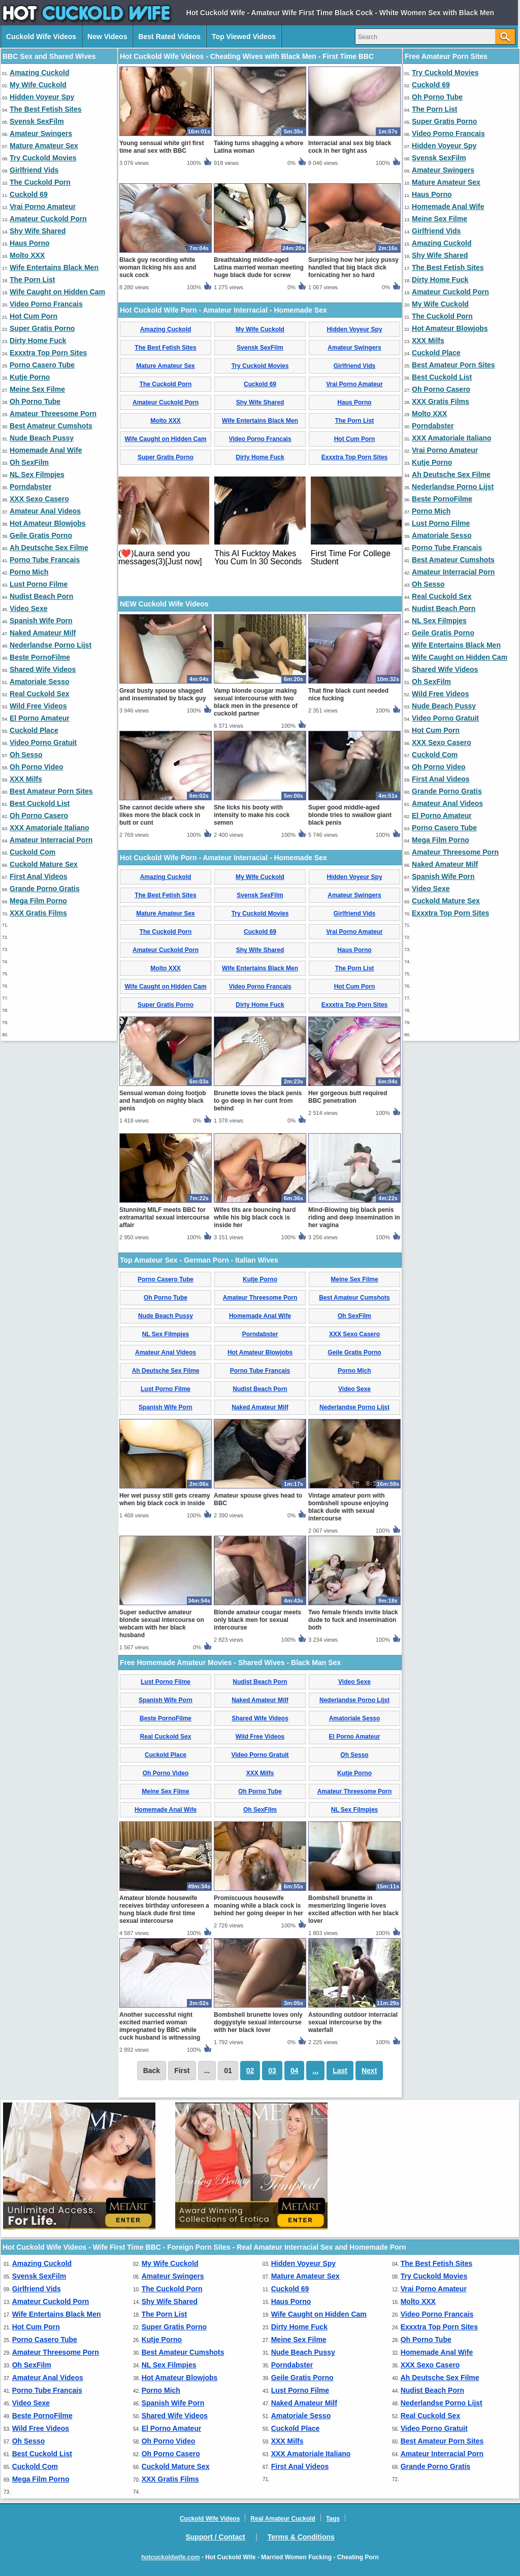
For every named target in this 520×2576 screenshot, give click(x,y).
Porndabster (30, 487)
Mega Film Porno (38, 901)
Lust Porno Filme (39, 584)
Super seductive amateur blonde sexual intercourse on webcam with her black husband (161, 1624)
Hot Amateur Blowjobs (48, 523)
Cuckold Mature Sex (44, 864)
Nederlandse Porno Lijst (50, 645)
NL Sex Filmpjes (37, 474)
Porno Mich (29, 572)
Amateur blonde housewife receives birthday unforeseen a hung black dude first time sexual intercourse (164, 1909)
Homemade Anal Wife (46, 450)
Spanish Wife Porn (41, 621)
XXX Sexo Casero (39, 499)
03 (272, 2070)
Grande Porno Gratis (45, 889)
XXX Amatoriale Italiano (49, 828)
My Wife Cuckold (38, 85)
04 (294, 2070)
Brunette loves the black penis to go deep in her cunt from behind (258, 1101)
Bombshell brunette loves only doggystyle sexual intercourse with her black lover (258, 2022)
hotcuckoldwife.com (170, 2557)
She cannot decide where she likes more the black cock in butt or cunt (162, 815)
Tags (333, 2518)
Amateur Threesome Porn (53, 414)
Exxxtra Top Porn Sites (48, 353)
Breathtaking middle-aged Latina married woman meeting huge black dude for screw (259, 267)
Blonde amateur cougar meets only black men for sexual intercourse (257, 1620)
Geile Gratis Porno (41, 535)
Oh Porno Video (36, 767)
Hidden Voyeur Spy (42, 97)
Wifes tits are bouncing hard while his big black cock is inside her (255, 1217)
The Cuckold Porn (40, 182)
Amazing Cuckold (39, 73)
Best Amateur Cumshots (51, 426)
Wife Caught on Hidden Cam (57, 292)
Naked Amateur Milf (43, 633)
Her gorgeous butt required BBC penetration (347, 1097)
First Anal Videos (39, 876)
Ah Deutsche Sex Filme (49, 548)
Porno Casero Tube (42, 365)
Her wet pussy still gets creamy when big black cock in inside (164, 1499)
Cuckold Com (32, 852)
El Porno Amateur (40, 718)
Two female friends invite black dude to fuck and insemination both (353, 1620)
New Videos (107, 36)
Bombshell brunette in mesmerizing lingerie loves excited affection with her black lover (353, 1909)
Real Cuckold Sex (40, 694)
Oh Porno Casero (39, 815)
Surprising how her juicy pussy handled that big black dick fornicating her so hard (353, 267)
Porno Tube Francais (45, 560)
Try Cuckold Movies (43, 158)
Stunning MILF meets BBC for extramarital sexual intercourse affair (164, 1217)
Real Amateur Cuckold (282, 2518)
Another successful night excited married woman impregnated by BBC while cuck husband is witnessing (159, 2026)
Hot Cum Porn (33, 316)
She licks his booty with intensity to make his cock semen (251, 815)
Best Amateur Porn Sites (51, 791)
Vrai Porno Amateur (43, 206)
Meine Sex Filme (37, 389)
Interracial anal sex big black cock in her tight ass (349, 147)
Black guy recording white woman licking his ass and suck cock (157, 267)
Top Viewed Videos (244, 36)
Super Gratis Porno (42, 328)
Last (340, 2070)
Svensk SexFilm (37, 121)
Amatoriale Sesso (40, 681)
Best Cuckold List (40, 803)
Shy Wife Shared (38, 231)
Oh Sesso (26, 755)
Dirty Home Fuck (38, 340)
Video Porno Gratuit (43, 742)
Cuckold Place (34, 730)
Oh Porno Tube (35, 401)
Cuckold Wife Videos (41, 36)
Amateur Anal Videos (45, 511)
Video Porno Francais (46, 304)
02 (250, 2070)
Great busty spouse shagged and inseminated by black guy (162, 694)
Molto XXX (27, 255)
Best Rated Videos (169, 36)
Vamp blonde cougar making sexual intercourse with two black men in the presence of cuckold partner (256, 702)
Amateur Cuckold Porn (48, 219)
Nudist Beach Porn (41, 596)
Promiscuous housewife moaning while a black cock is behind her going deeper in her (258, 1905)
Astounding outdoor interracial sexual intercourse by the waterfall (353, 2022)
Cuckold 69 (29, 194)
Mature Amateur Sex (44, 146)
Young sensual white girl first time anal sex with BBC (161, 147)
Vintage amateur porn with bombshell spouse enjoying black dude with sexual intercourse (348, 1507)
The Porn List (32, 280)
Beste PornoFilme (40, 657)
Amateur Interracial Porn (51, 840)
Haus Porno (30, 243)
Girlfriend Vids (34, 170)
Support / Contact (215, 2537)
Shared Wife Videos (43, 669)
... (315, 2070)
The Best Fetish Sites (46, 109)
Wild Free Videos (38, 706)
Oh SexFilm (29, 462)
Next (369, 2070)
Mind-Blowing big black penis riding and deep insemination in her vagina (354, 1217)
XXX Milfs (26, 779)
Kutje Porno (30, 377)
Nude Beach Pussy (42, 438)
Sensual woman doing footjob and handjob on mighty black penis (162, 1101)
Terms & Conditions (301, 2537)
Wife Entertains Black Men (54, 267)
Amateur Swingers (41, 133)
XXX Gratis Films (38, 913)
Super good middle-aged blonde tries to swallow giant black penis (350, 815)
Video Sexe (28, 608)
